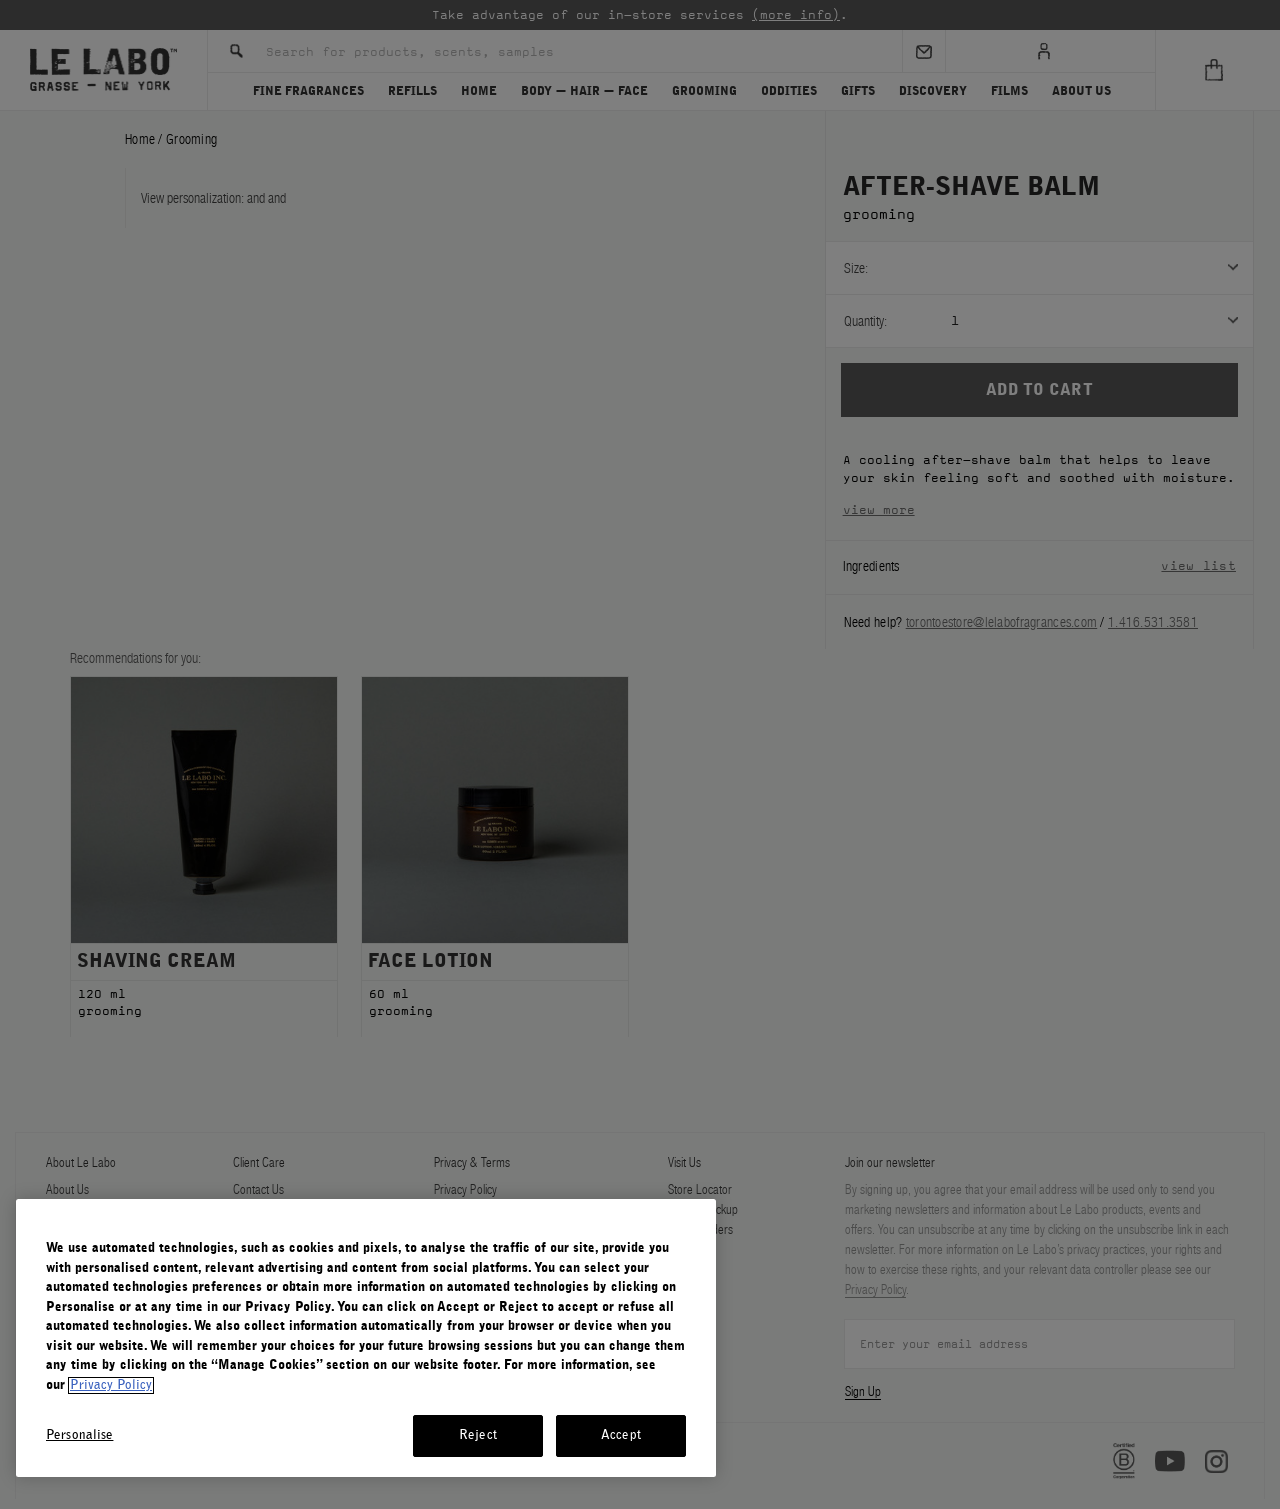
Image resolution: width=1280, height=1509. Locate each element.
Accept (621, 1435)
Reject (478, 1435)
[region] (366, 1338)
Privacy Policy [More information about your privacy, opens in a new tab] (111, 1385)
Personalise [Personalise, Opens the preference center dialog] (79, 1435)
